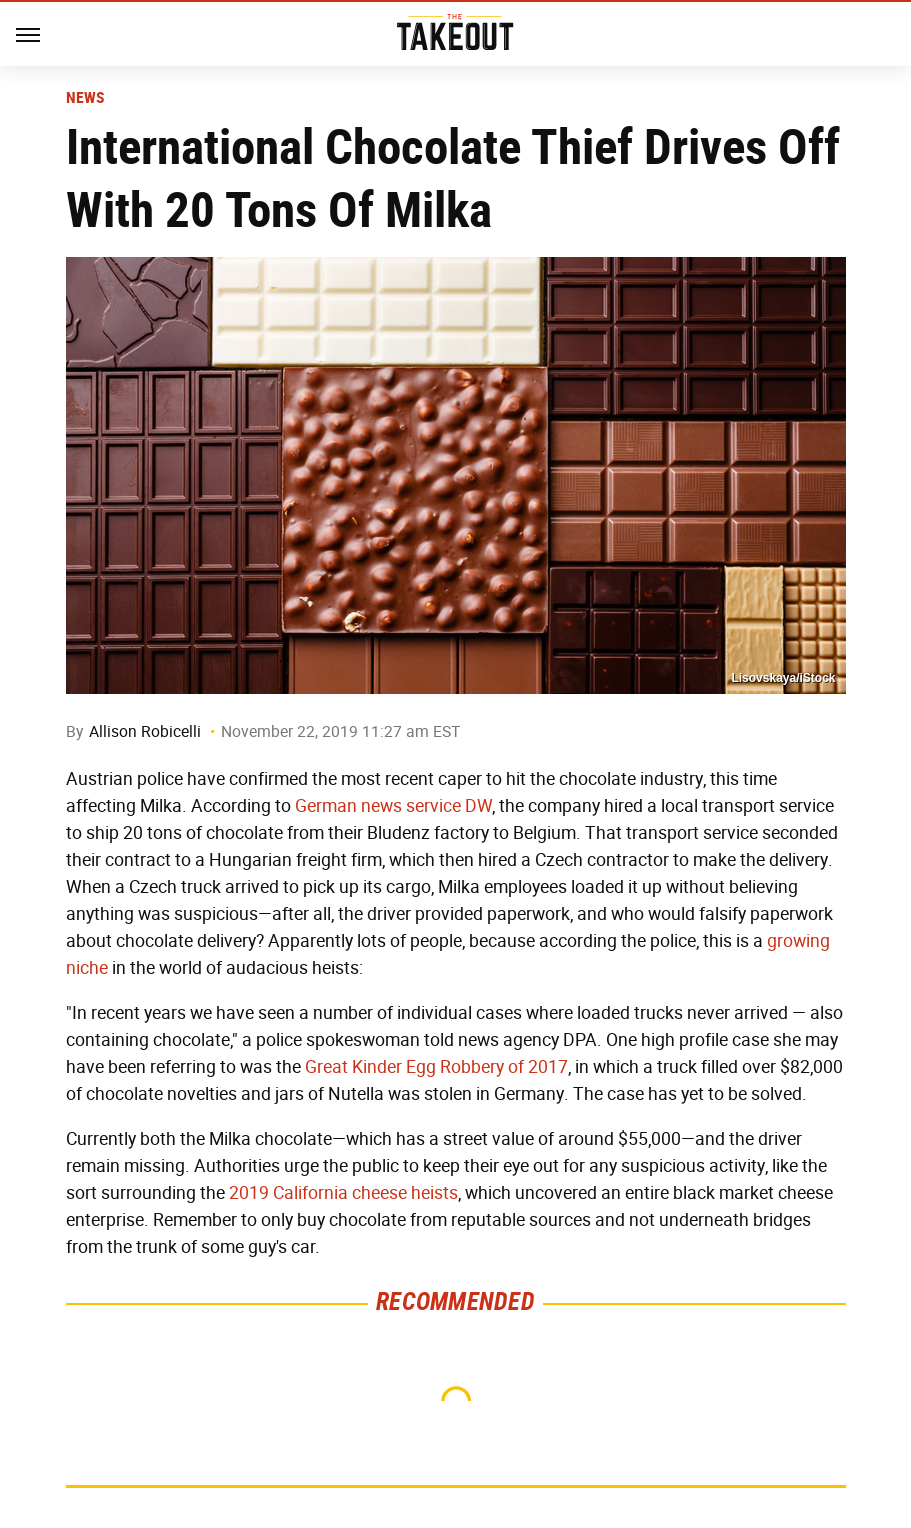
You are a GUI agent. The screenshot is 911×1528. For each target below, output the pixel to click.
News (85, 98)
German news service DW (393, 806)
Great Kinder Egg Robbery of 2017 (436, 1067)
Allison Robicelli (145, 731)
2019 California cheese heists (343, 1193)
